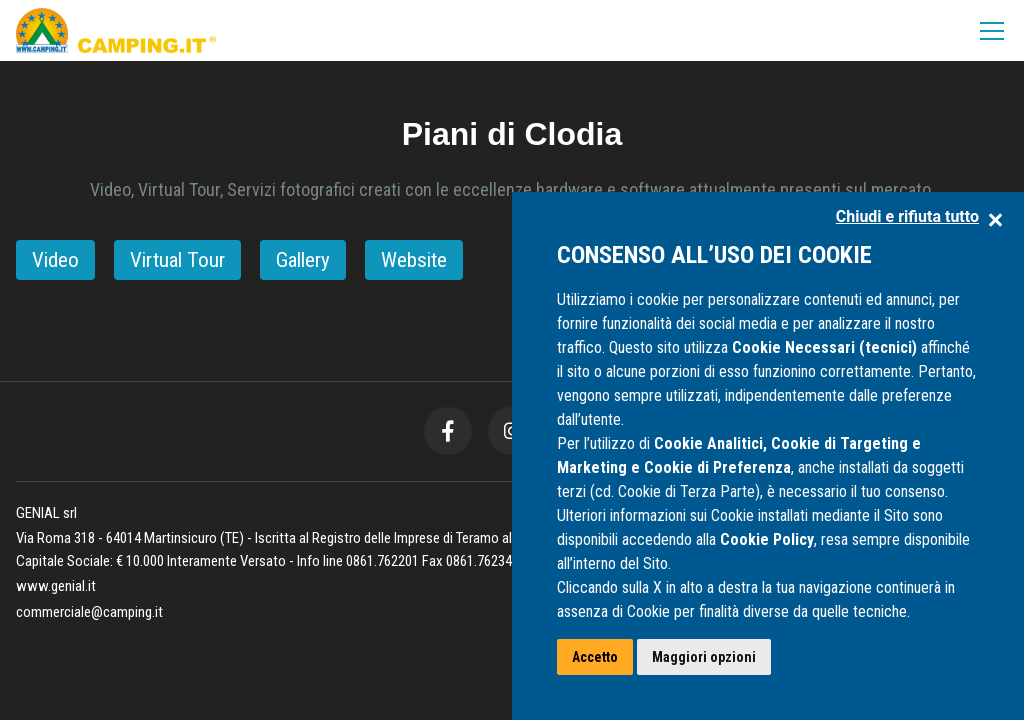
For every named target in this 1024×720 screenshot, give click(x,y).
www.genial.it (56, 586)
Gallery (303, 260)
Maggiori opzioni (704, 657)
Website (414, 260)
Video (55, 260)
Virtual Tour (177, 260)
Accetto (595, 657)
